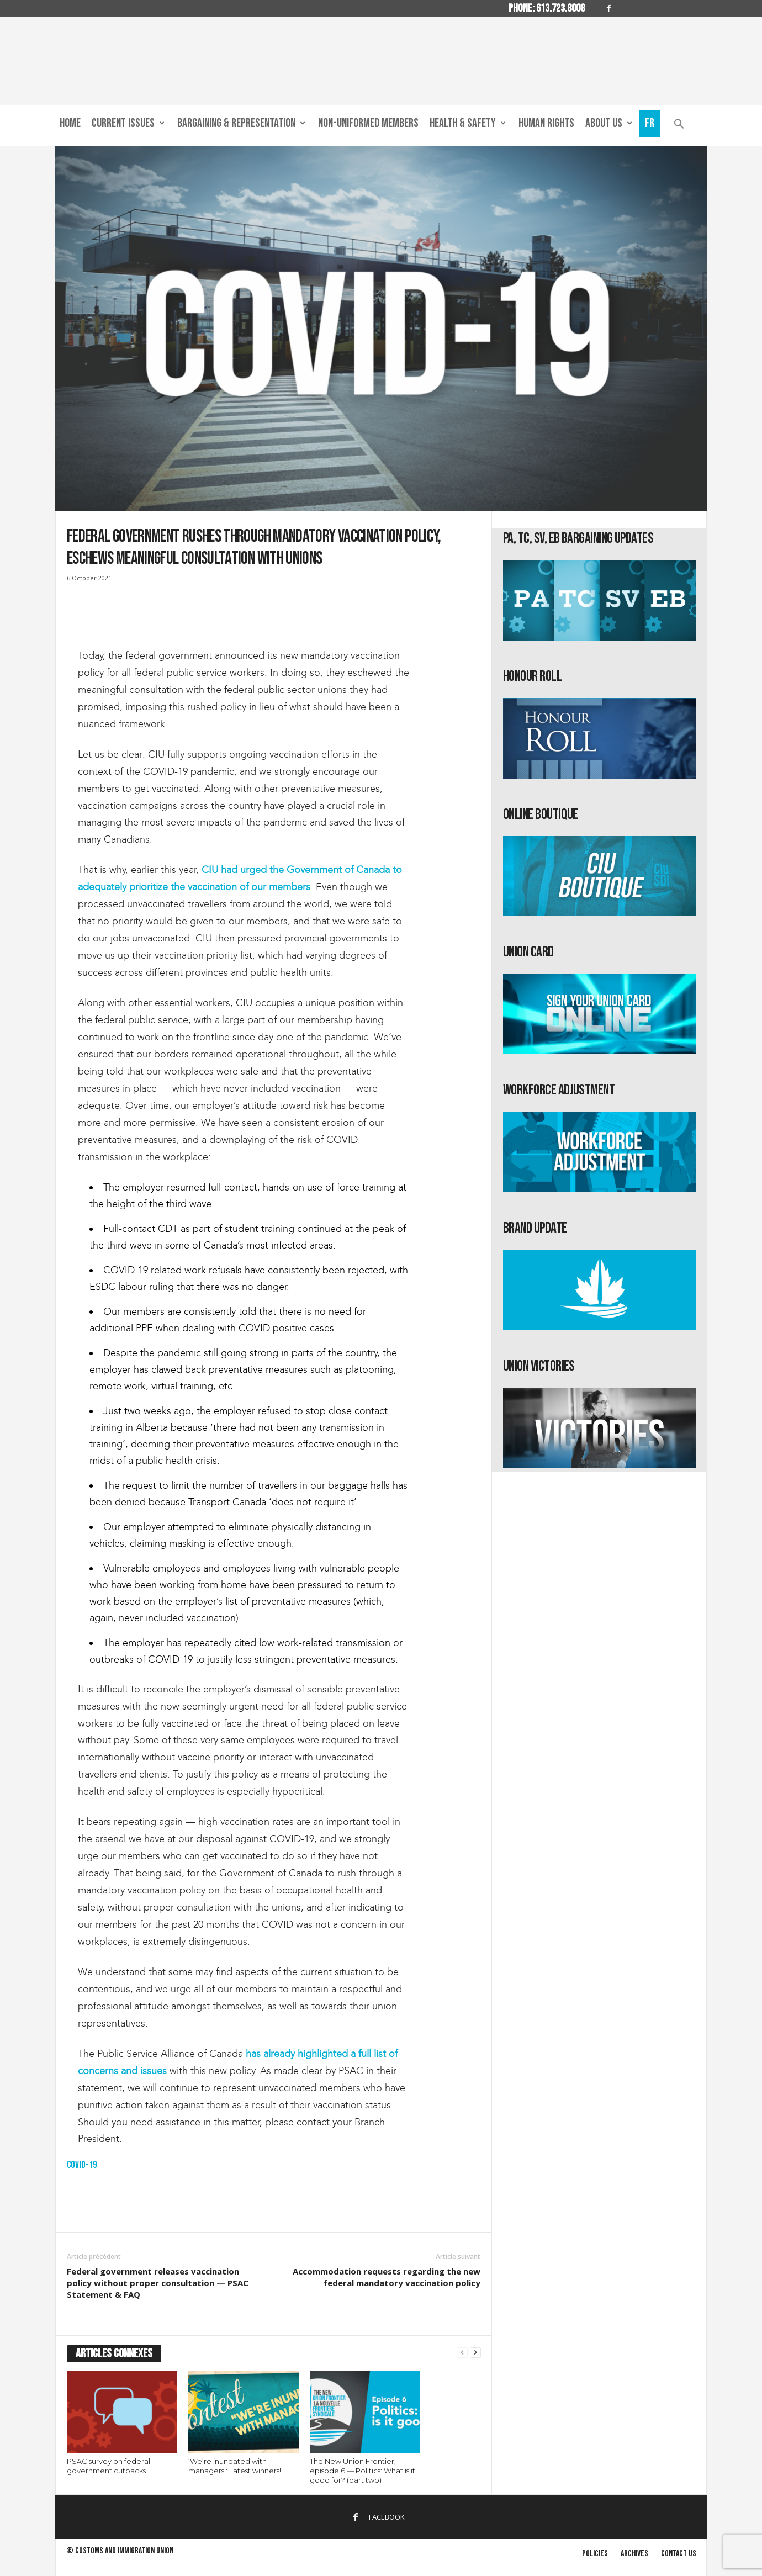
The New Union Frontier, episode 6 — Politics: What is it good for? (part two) (362, 2470)
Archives (634, 2553)
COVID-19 (82, 2165)
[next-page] (475, 2352)
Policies (595, 2553)
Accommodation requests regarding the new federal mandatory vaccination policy (386, 2277)
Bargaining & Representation (241, 123)
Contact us (678, 2553)
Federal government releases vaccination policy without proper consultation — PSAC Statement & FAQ (157, 2283)
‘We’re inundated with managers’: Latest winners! (234, 2466)
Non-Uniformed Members (368, 123)
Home (70, 123)
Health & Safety (468, 123)
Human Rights (546, 123)
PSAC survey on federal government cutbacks (108, 2466)
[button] (679, 126)
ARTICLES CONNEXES (114, 2353)
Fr (649, 123)
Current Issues (128, 123)
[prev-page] (462, 2352)
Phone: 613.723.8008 (547, 8)
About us (608, 123)
